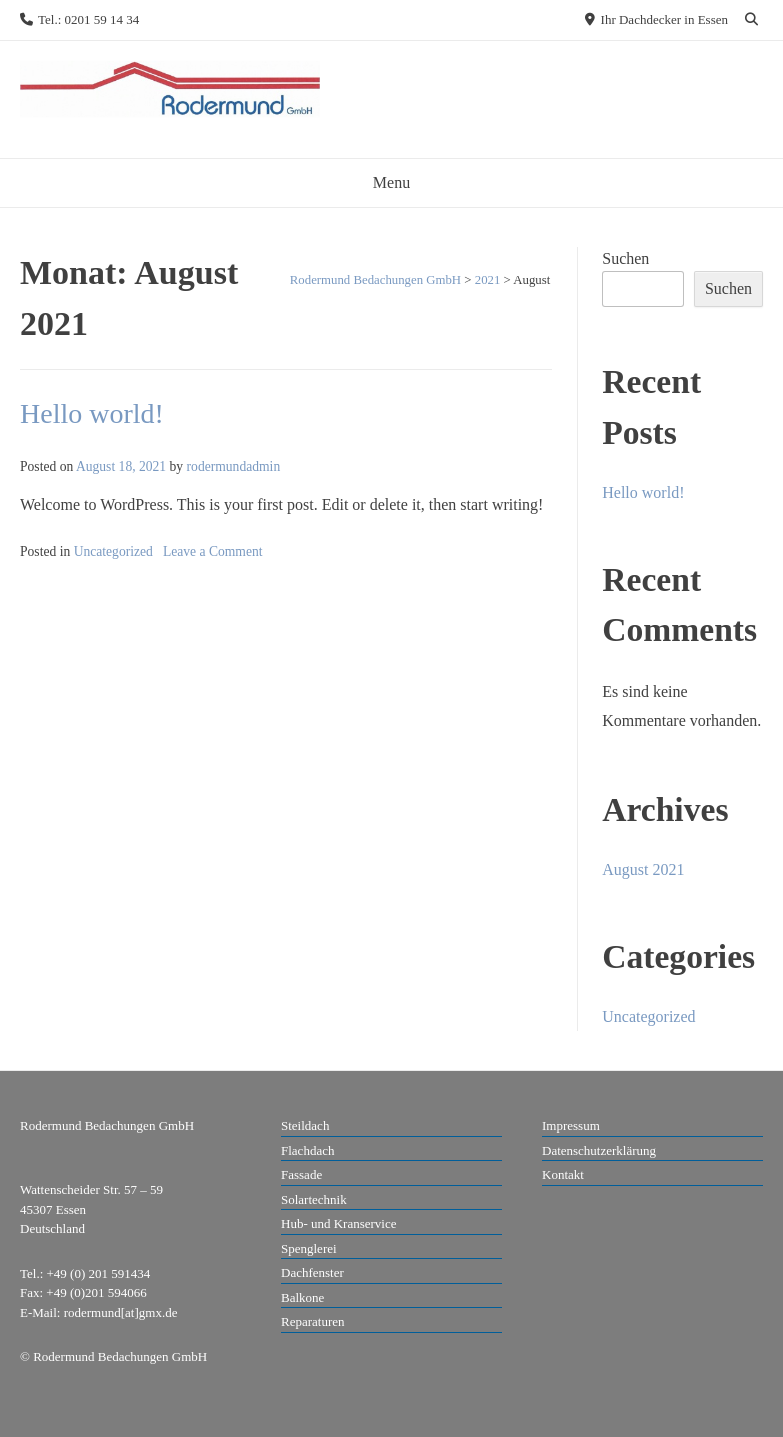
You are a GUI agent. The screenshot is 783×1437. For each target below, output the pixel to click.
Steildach (305, 1125)
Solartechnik (314, 1199)
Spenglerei (309, 1248)
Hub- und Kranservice (339, 1223)
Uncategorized (113, 551)
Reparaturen (313, 1321)
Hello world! (92, 413)
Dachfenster (312, 1272)
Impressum (571, 1125)
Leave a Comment (213, 551)
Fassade (301, 1174)
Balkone (302, 1297)
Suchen (625, 258)
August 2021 (643, 869)
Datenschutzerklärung (599, 1150)
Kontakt (563, 1174)
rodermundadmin (234, 466)
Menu (391, 182)
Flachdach (307, 1150)
